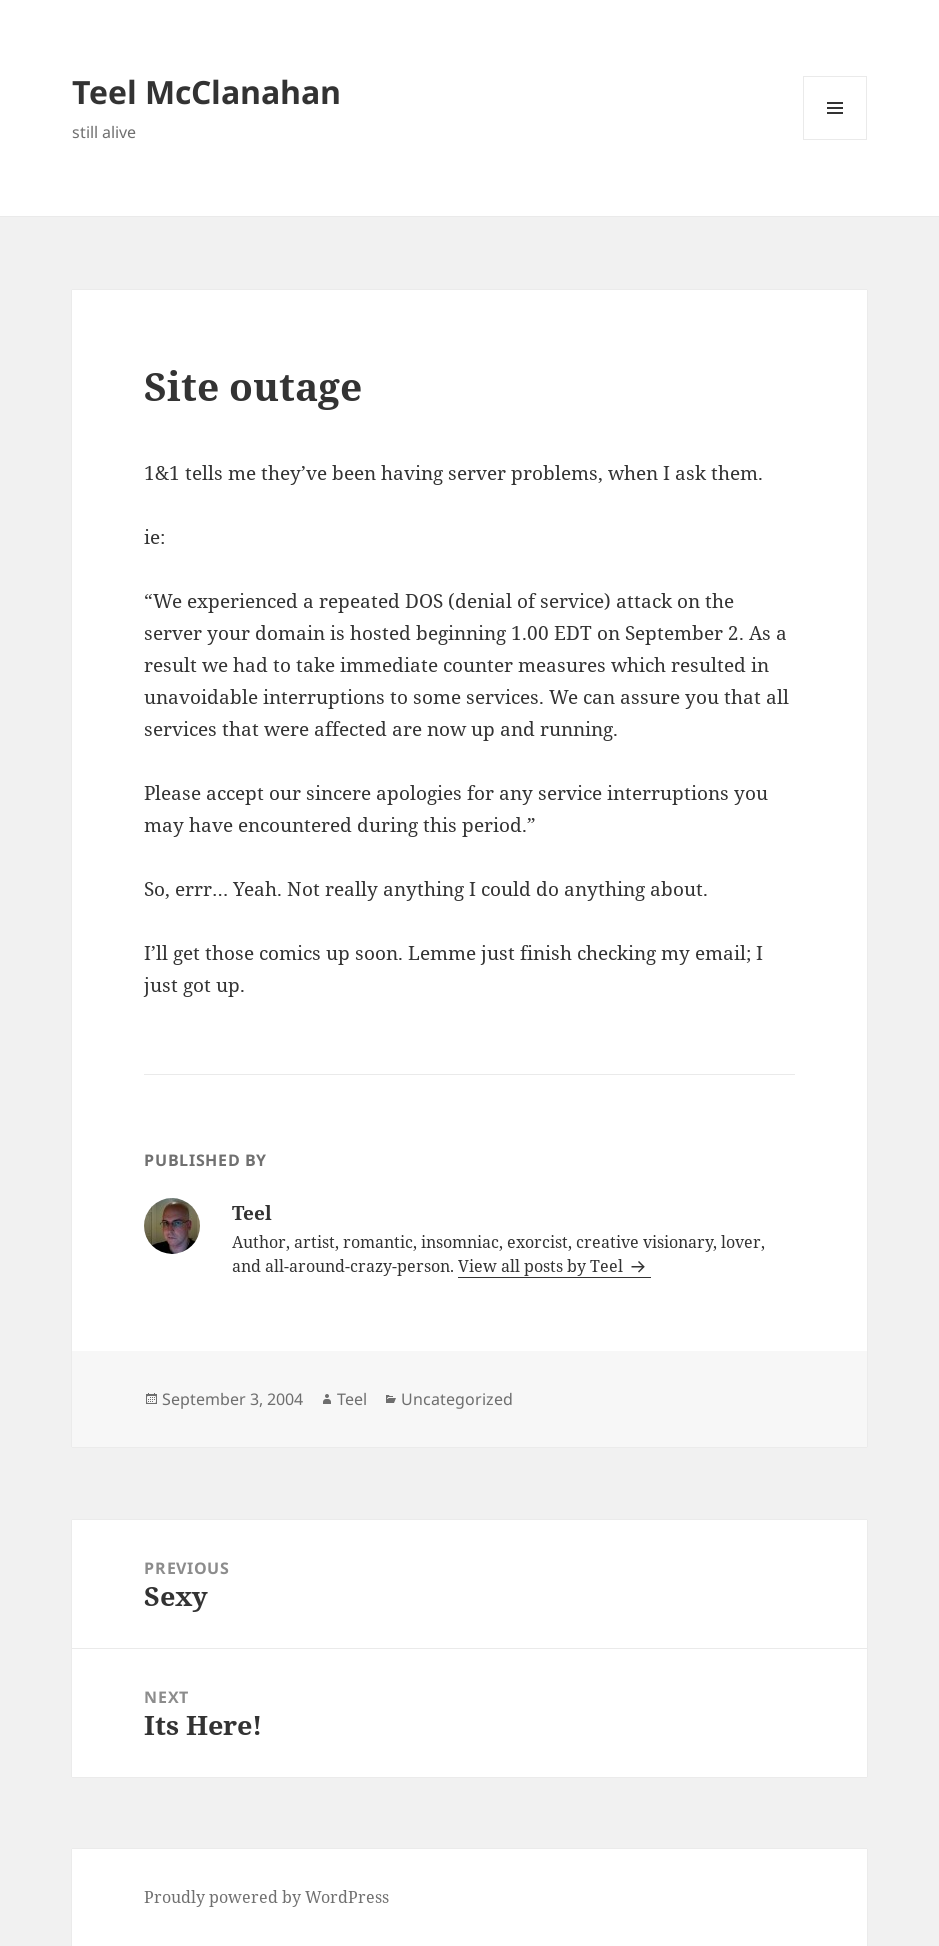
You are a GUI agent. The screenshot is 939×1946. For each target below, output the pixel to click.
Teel (352, 1399)
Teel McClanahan (206, 91)
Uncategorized (457, 1399)
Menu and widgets (835, 139)
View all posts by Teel (542, 1266)
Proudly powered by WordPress (266, 1897)
